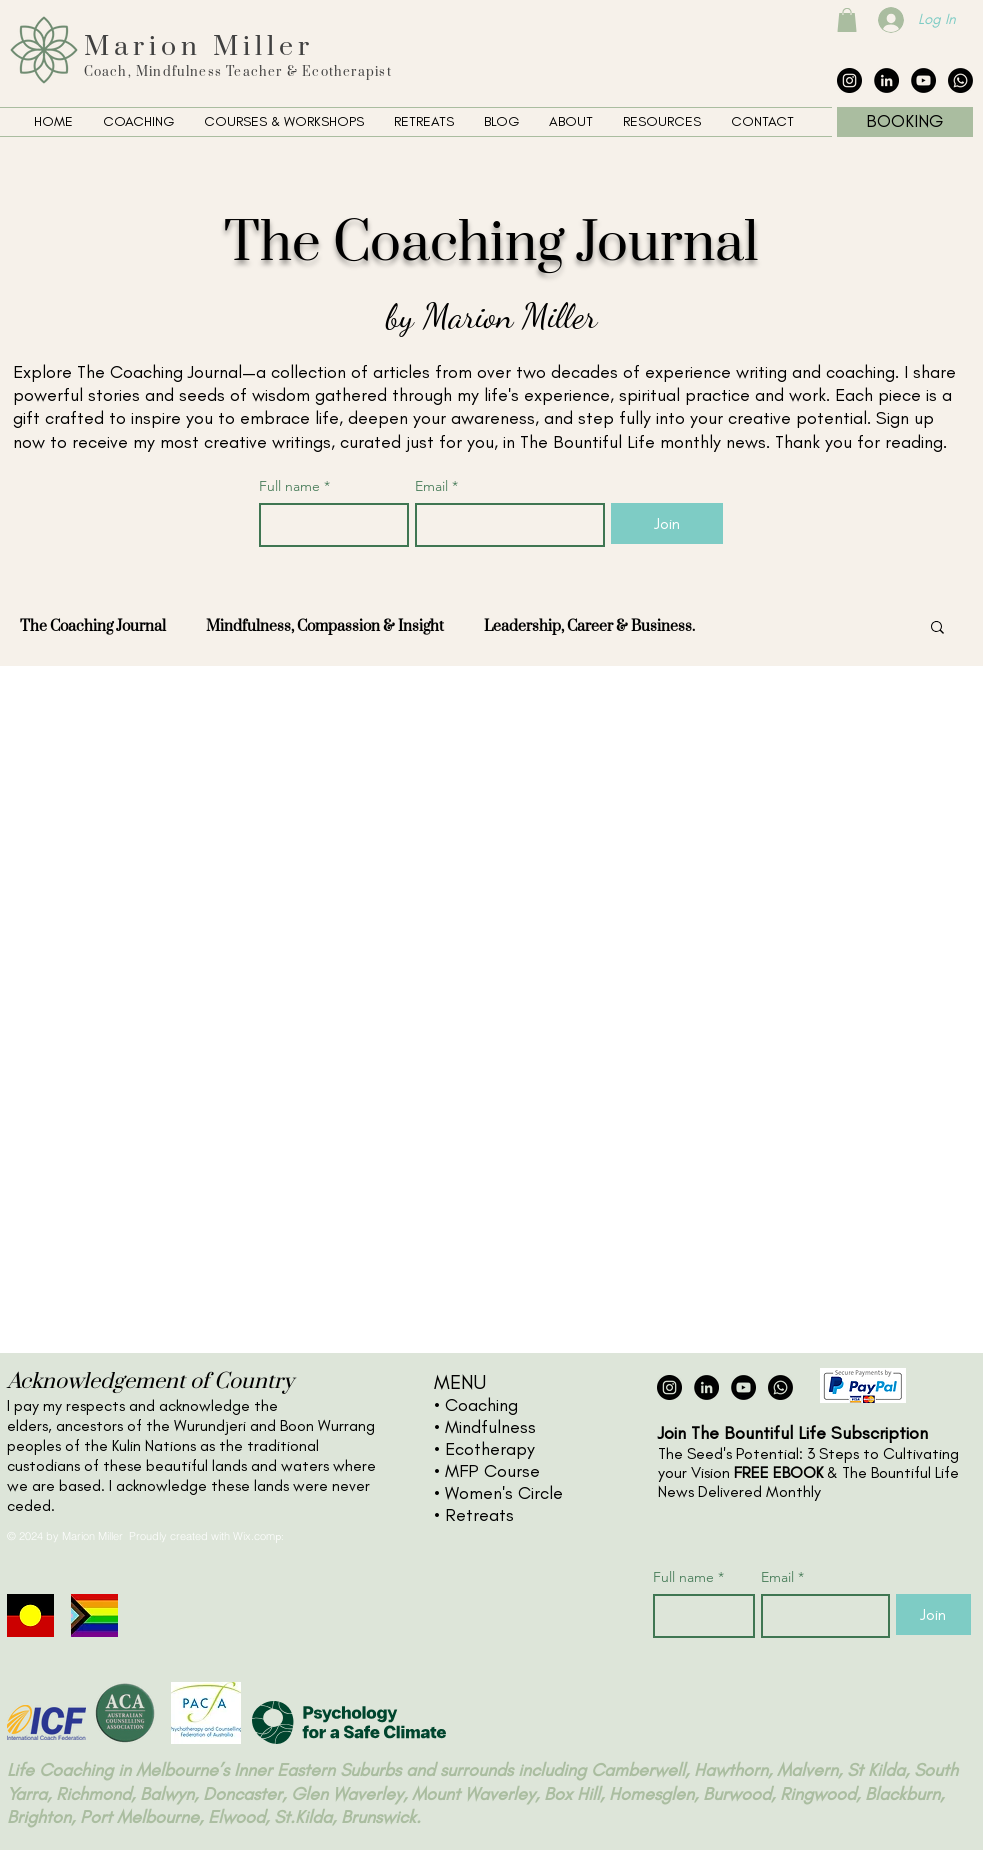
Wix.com (254, 1536)
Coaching (481, 1405)
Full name (294, 486)
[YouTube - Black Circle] (923, 80)
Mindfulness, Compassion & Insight (325, 626)
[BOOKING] (905, 122)
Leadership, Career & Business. (589, 626)
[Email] (504, 525)
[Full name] (328, 525)
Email (436, 486)
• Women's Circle (498, 1493)
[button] (847, 20)
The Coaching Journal (93, 626)
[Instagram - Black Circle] (849, 80)
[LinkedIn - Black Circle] (886, 80)
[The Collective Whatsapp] (960, 80)
